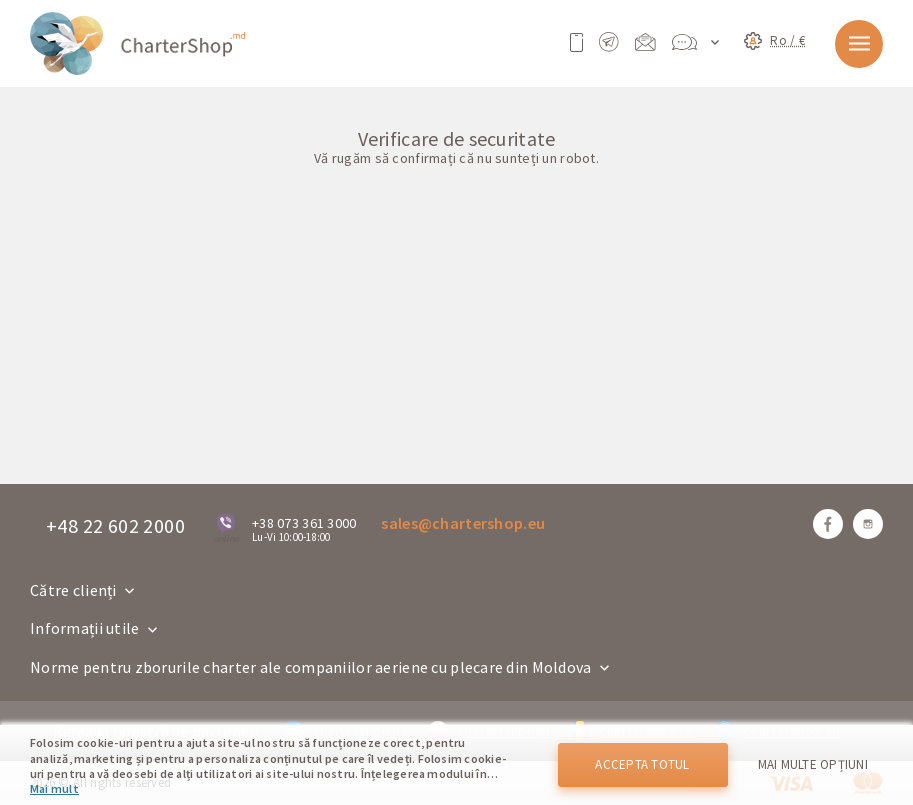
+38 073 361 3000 (304, 523)
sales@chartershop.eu (463, 523)
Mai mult (54, 788)
